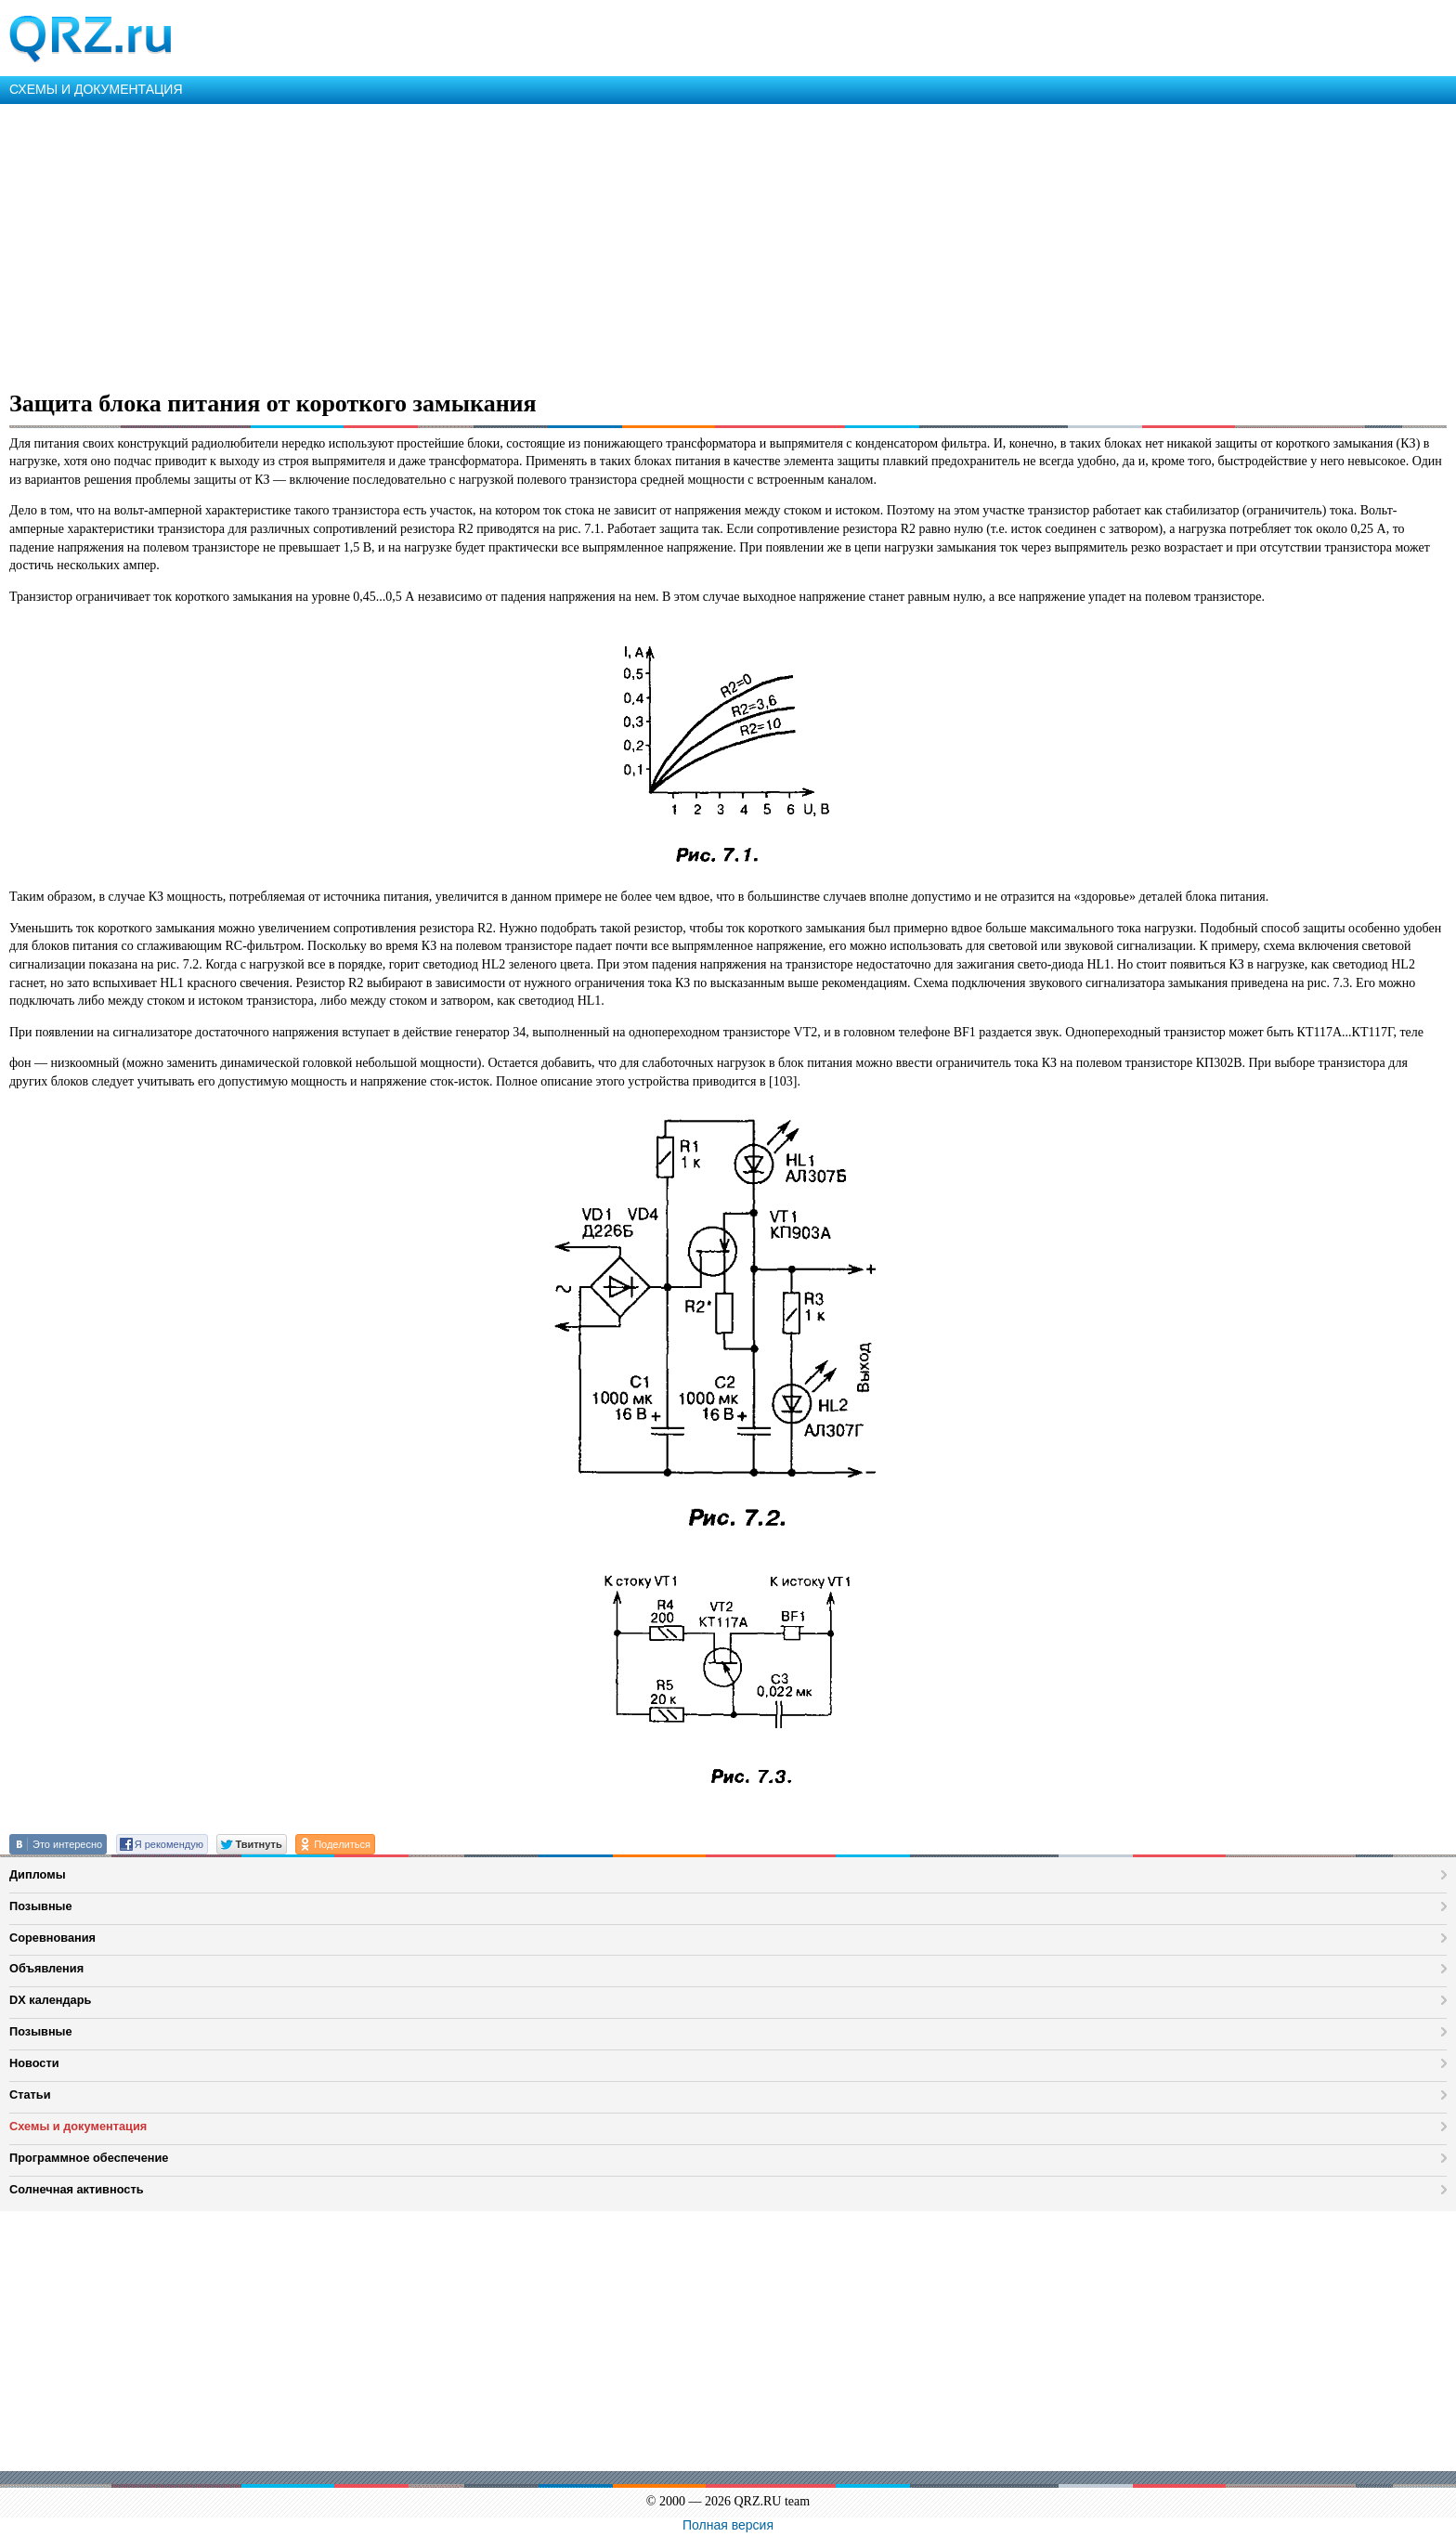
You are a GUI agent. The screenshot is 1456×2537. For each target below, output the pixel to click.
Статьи (30, 2094)
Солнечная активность (76, 2189)
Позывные (40, 1906)
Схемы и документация (78, 2126)
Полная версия (728, 2524)
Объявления (46, 1968)
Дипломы (37, 1874)
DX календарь (50, 2000)
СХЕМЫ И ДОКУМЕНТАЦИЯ (96, 89)
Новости (34, 2063)
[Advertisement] (557, 243)
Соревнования (52, 1938)
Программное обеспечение (88, 2158)
